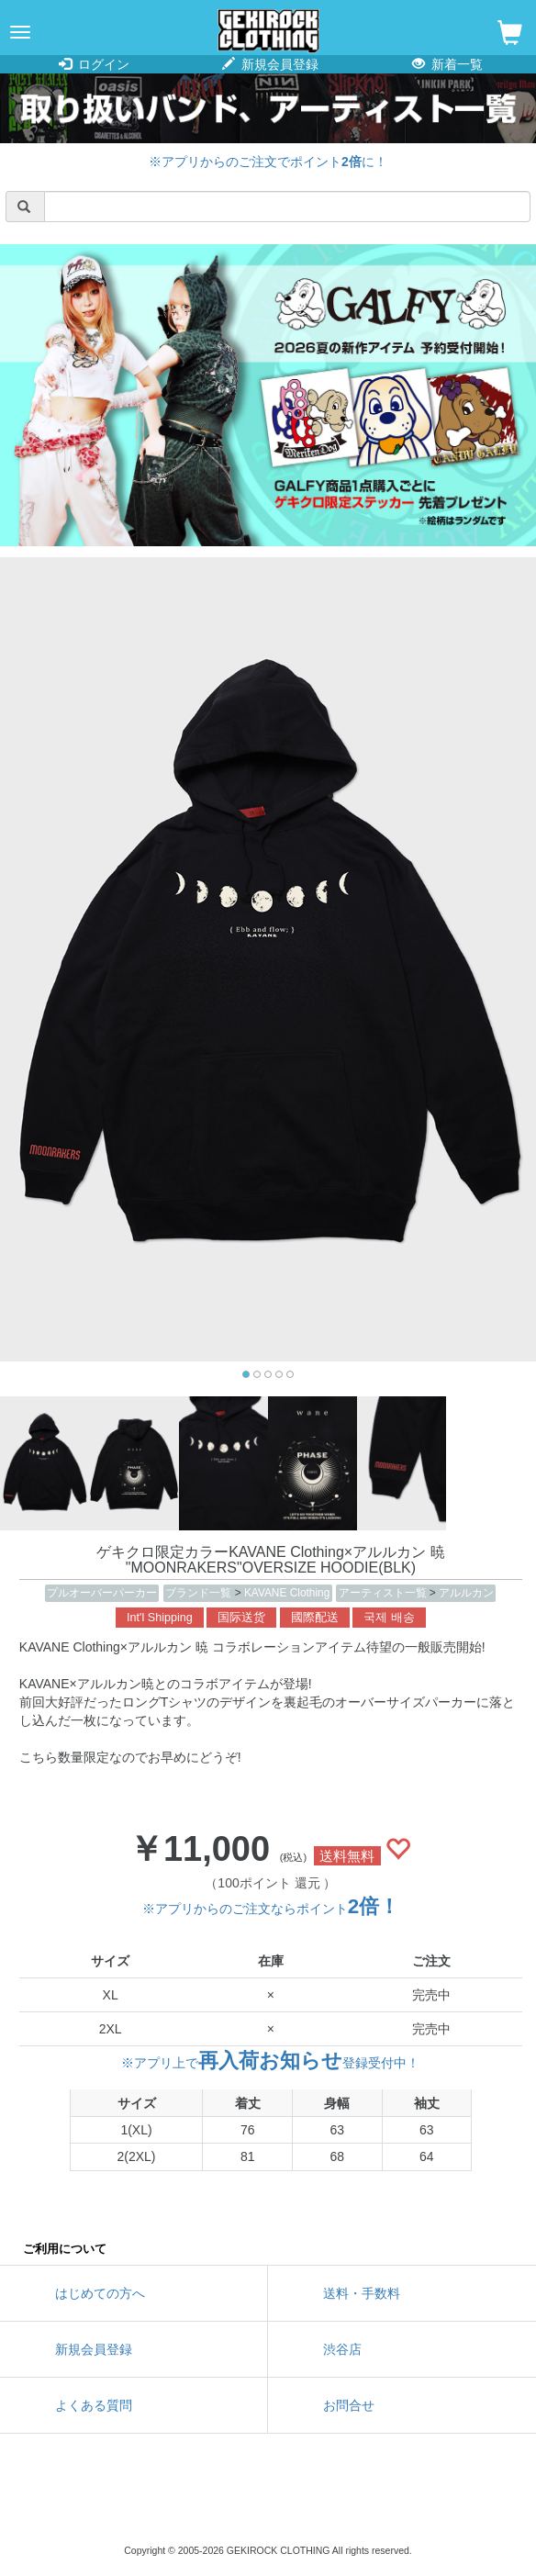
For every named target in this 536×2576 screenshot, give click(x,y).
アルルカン (466, 1592)
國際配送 (315, 1617)
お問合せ (348, 2405)
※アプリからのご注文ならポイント (270, 1908)
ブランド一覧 (199, 1592)
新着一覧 (447, 64)
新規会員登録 (270, 64)
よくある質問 (93, 2405)
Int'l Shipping (160, 1617)
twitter (185, 2503)
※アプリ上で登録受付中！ (270, 2062)
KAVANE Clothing (286, 1592)
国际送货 (241, 1617)
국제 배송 (389, 1617)
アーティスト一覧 (384, 1592)
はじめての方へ (100, 2293)
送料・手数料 (361, 2293)
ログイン (94, 64)
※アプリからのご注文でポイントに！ (268, 161)
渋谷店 (342, 2349)
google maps (351, 2503)
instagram (268, 2503)
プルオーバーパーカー (102, 1592)
